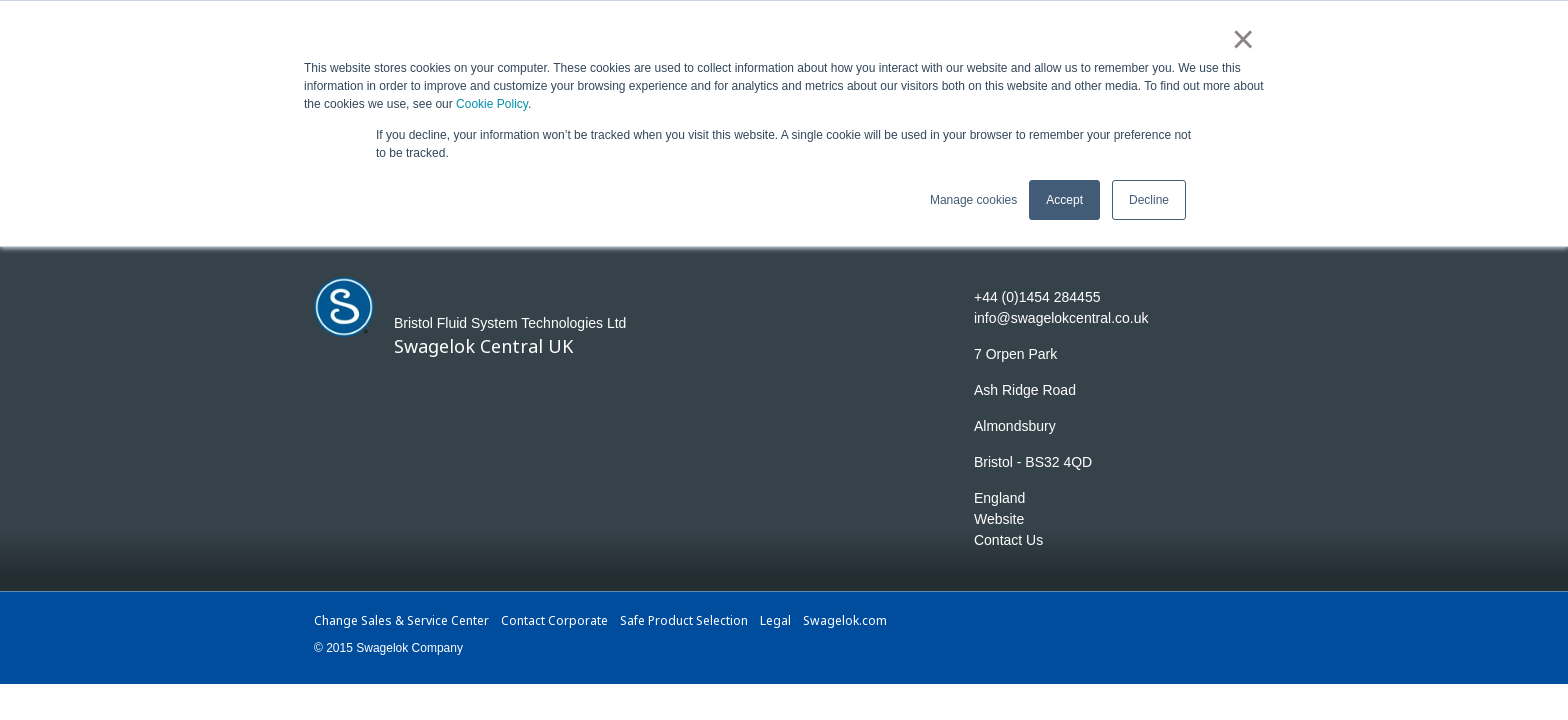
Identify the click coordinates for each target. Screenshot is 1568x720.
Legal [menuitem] (775, 620)
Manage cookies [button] (973, 197)
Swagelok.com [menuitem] (844, 620)
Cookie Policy (492, 102)
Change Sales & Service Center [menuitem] (401, 620)
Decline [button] (1149, 197)
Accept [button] (1064, 197)
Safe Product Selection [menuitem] (684, 620)
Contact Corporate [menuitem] (554, 620)
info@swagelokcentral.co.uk (1061, 318)
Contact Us (1008, 540)
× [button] (1243, 38)
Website (999, 519)
